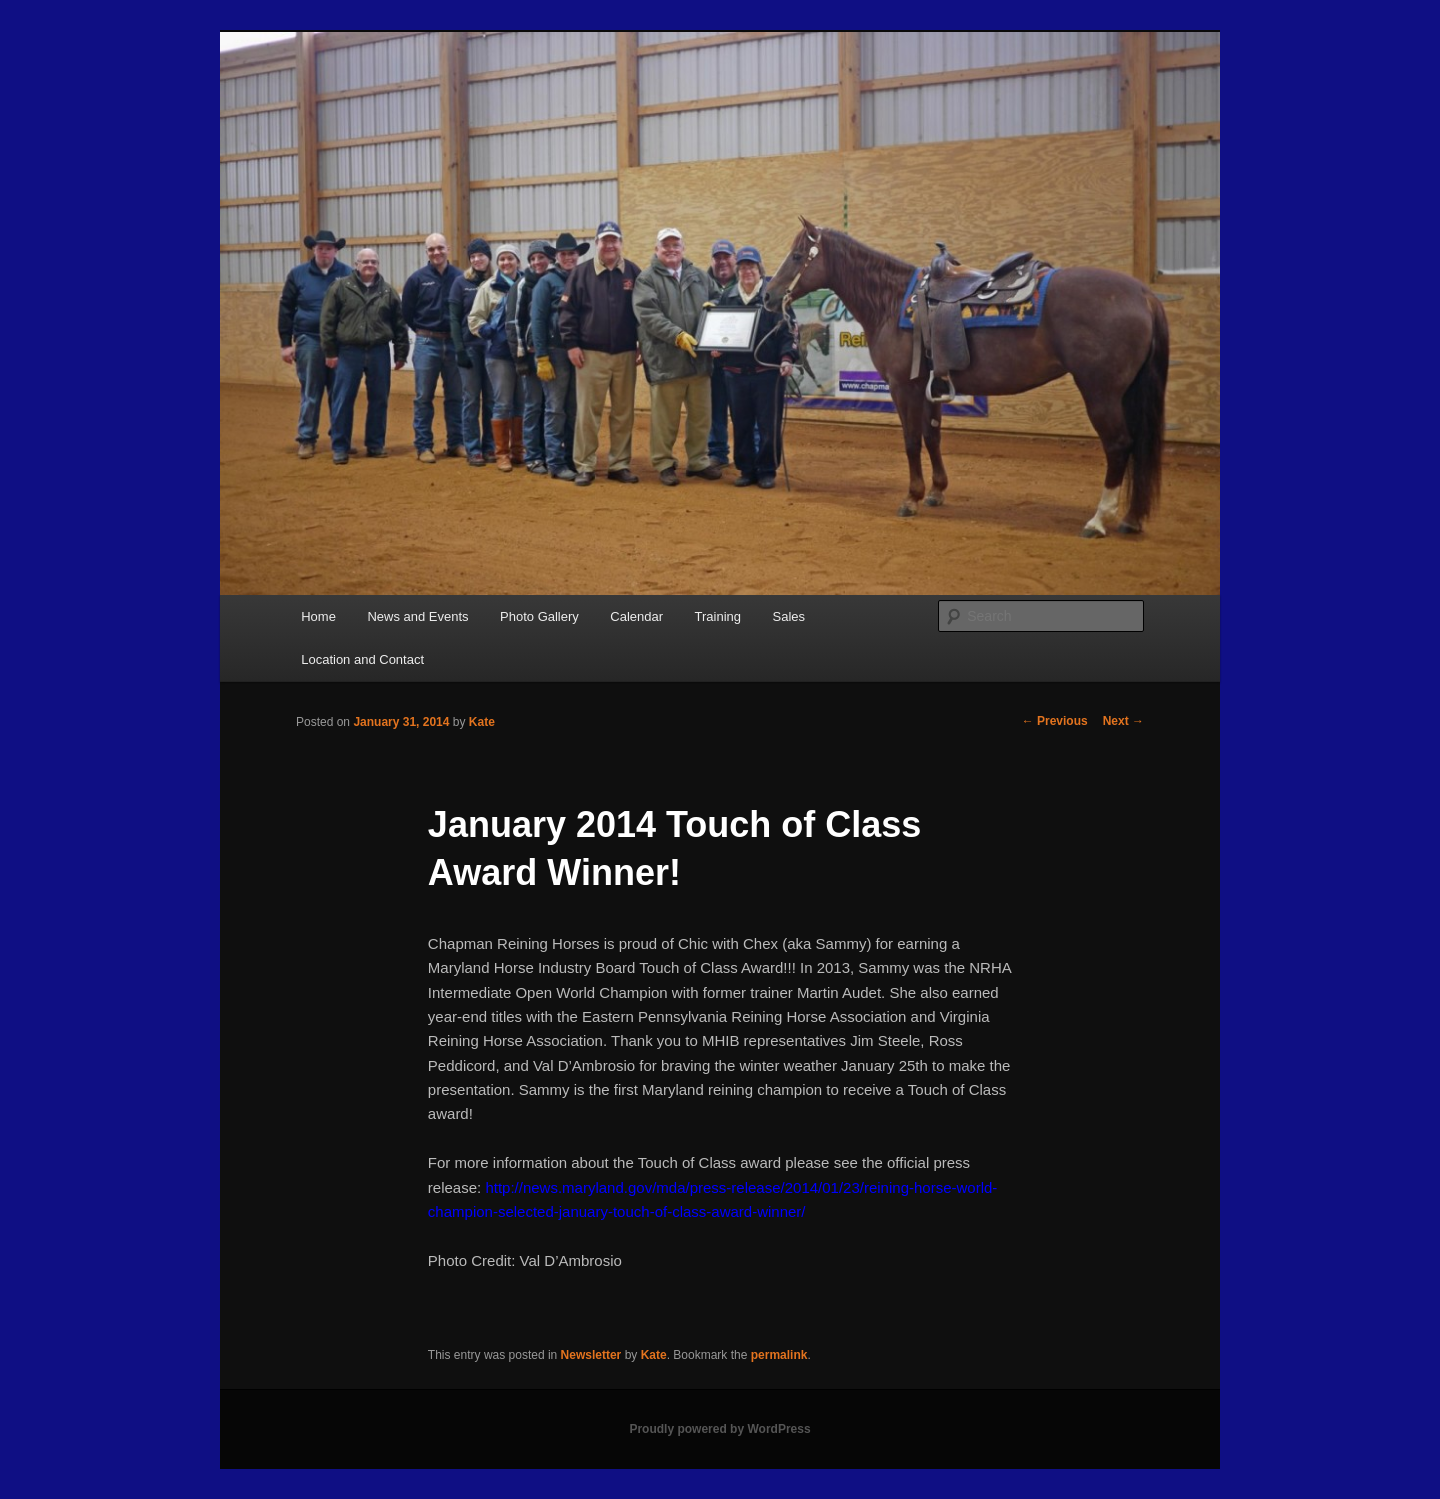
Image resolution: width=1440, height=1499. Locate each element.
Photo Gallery (539, 616)
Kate (482, 722)
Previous (1055, 721)
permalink (779, 1355)
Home (318, 616)
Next (1123, 721)
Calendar (636, 616)
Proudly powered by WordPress (719, 1429)
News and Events (417, 616)
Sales (789, 616)
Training (718, 616)
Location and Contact (362, 659)
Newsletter (591, 1355)
